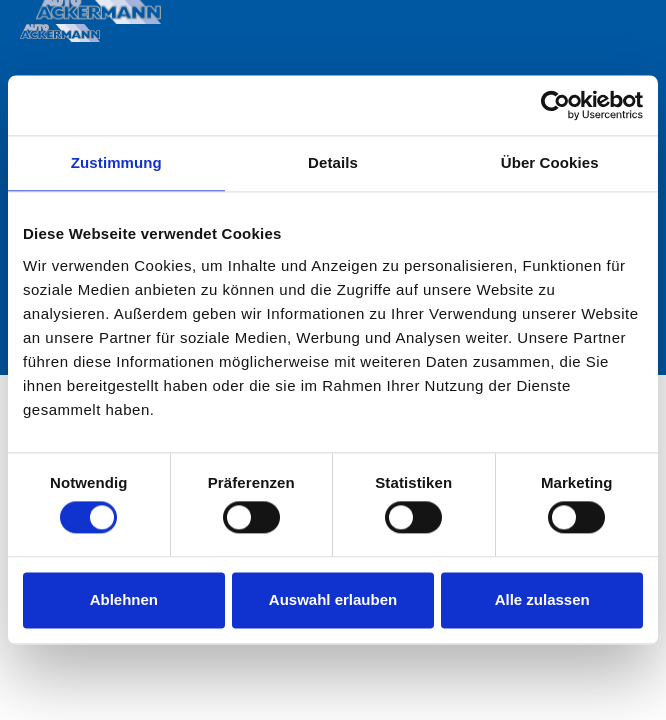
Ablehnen (124, 599)
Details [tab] (333, 162)
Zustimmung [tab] (116, 162)
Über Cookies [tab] (550, 162)
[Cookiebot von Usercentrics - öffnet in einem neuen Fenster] (555, 105)
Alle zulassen (542, 599)
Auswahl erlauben (333, 599)
